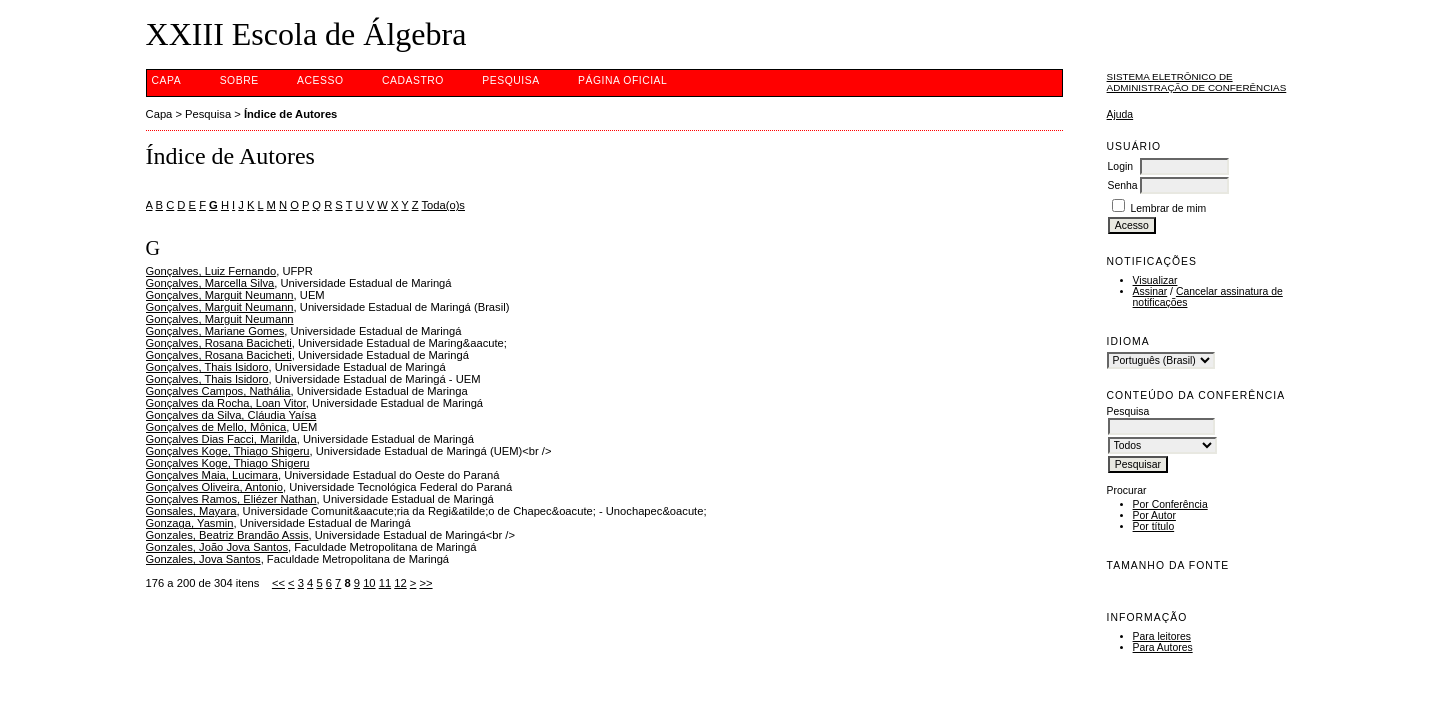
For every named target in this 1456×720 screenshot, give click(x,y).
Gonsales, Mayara (191, 511)
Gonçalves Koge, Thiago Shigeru (228, 451)
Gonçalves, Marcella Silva (210, 283)
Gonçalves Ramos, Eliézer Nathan (231, 499)
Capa (167, 80)
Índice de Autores (290, 114)
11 (385, 583)
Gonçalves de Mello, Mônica (216, 427)
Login (1120, 166)
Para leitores (1162, 636)
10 (369, 583)
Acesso (320, 80)
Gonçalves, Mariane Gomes (215, 331)
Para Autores (1163, 647)
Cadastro (413, 80)
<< (278, 583)
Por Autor (1154, 515)
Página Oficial (622, 80)
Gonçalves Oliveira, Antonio (214, 487)
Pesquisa (510, 80)
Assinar (1150, 291)
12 (400, 583)
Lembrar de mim (1168, 208)
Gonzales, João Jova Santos (217, 547)
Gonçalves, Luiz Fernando (211, 271)
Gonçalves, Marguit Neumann (220, 295)
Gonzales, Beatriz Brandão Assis (227, 535)
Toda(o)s (443, 205)
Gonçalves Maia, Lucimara (212, 475)
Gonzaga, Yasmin (190, 523)
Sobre (239, 80)
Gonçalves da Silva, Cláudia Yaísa (231, 415)
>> (425, 583)
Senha (1123, 185)
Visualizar (1155, 280)
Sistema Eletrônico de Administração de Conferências (1197, 82)
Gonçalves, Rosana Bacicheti (219, 343)
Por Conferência (1170, 504)
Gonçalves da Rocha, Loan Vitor (226, 403)
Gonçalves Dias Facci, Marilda (221, 439)
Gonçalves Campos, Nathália (218, 391)
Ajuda (1120, 114)
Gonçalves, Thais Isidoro (207, 367)
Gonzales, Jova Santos (203, 559)
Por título (1154, 526)
